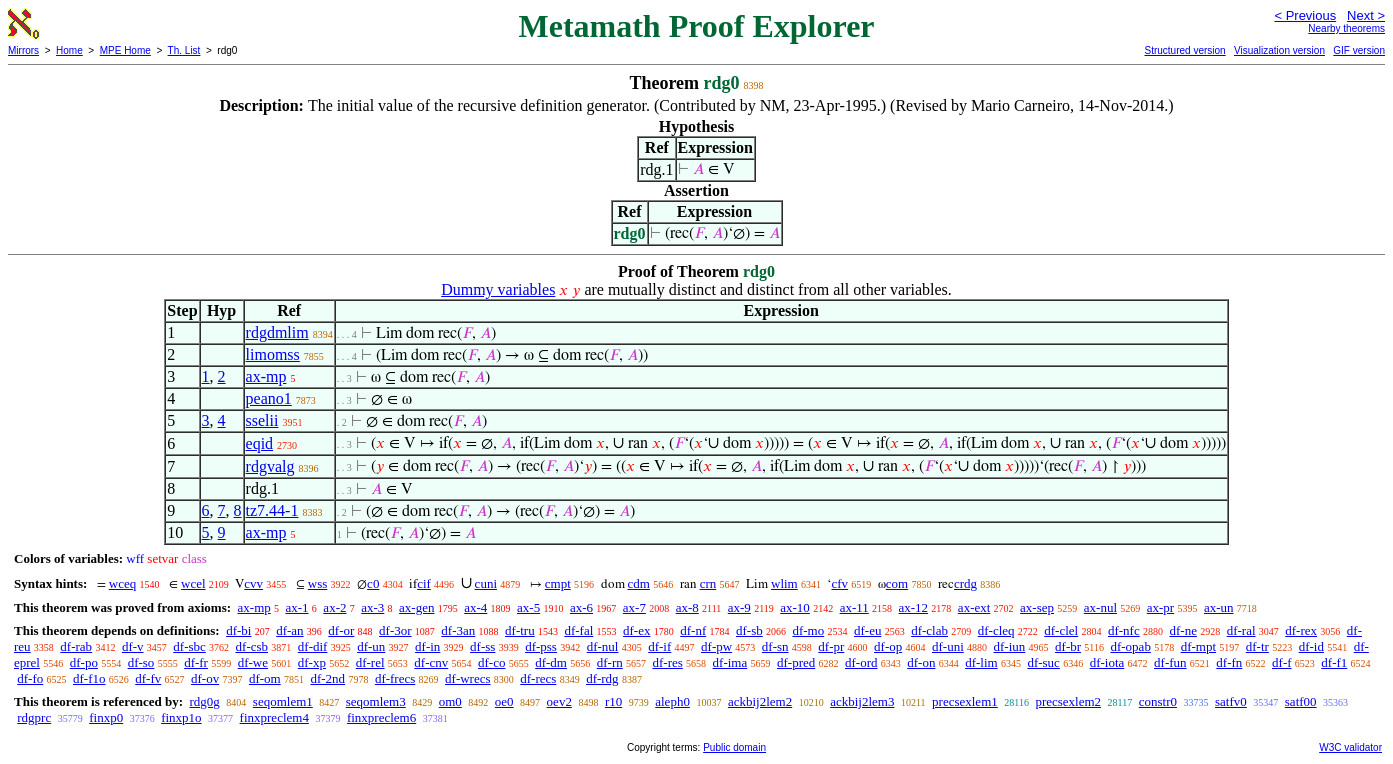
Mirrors (23, 50)
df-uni (948, 646)
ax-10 (795, 607)
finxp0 (106, 717)
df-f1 (1334, 662)
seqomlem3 (376, 701)
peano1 (269, 398)
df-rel (370, 662)
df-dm (551, 662)
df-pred (796, 662)
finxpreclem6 (381, 717)
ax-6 (581, 607)
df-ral (1241, 630)
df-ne (1182, 630)
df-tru (520, 630)
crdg (965, 583)
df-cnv (431, 662)
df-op (888, 646)
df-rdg (602, 678)
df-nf (693, 630)
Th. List (184, 50)
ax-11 (854, 607)
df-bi (238, 630)
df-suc (1043, 662)
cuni (486, 583)
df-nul (603, 646)
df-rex (1301, 630)
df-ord (861, 662)
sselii (262, 420)
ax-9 (739, 607)
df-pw (716, 646)
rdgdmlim (277, 332)
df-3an (458, 630)
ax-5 (528, 607)
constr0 (1158, 701)
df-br (1068, 646)
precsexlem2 (1068, 701)
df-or (341, 630)
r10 (613, 701)
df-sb (749, 630)
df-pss (541, 646)
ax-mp (266, 376)
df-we (253, 662)
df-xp (312, 662)
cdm (639, 583)
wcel (193, 583)
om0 (450, 701)
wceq (122, 583)
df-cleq (996, 630)
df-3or (395, 630)
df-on (921, 662)
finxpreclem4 (274, 717)
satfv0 (1231, 701)
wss (318, 583)
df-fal (578, 630)
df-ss (482, 646)
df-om (265, 678)
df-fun (1170, 662)
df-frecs (395, 678)
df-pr (831, 646)
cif (424, 583)
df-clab (929, 630)
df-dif (313, 646)
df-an (289, 630)
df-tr (1257, 646)
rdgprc (34, 717)
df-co (491, 662)
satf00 (1301, 701)
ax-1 (297, 607)
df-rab (76, 646)
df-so (141, 662)
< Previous (1305, 15)
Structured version (1184, 50)
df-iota (1107, 662)
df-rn (610, 662)
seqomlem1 (283, 701)
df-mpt (1198, 646)
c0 (373, 583)
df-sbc (189, 646)
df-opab (1130, 646)
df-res (667, 662)
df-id (1311, 646)
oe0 (504, 701)
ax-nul (1100, 607)
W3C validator (1350, 747)
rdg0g (204, 701)
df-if (659, 646)
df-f (1282, 662)
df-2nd (327, 678)
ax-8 (687, 607)
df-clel (1061, 630)
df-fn (1229, 662)
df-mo (808, 630)
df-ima (730, 662)
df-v (133, 646)
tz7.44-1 (272, 510)
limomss (273, 354)
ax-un (1219, 607)
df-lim (981, 662)
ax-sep (1037, 607)
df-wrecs (467, 678)
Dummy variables (498, 289)
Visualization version (1279, 50)
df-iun (1010, 646)
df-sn (775, 646)
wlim (784, 583)
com (897, 583)
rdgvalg (270, 466)
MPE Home (125, 50)
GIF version (1359, 50)
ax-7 (634, 607)
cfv (839, 583)
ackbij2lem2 (760, 701)
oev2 (559, 701)
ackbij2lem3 (862, 701)
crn (708, 583)
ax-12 (914, 607)
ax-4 (475, 607)
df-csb (252, 646)
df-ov (205, 678)
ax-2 (334, 607)
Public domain (734, 747)
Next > (1366, 15)
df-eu (867, 630)
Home (69, 50)
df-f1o (89, 678)
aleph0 (672, 701)
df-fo (30, 678)
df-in (427, 646)
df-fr (196, 662)
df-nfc (1124, 630)
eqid (260, 443)
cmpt (558, 583)
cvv (253, 583)
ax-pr (1160, 607)
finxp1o (181, 717)
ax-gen (416, 607)
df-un (371, 646)
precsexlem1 (965, 701)
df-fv (148, 678)
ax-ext (974, 607)
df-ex (636, 630)
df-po (84, 662)
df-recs (538, 678)
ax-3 (372, 607)
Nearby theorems (1346, 28)
